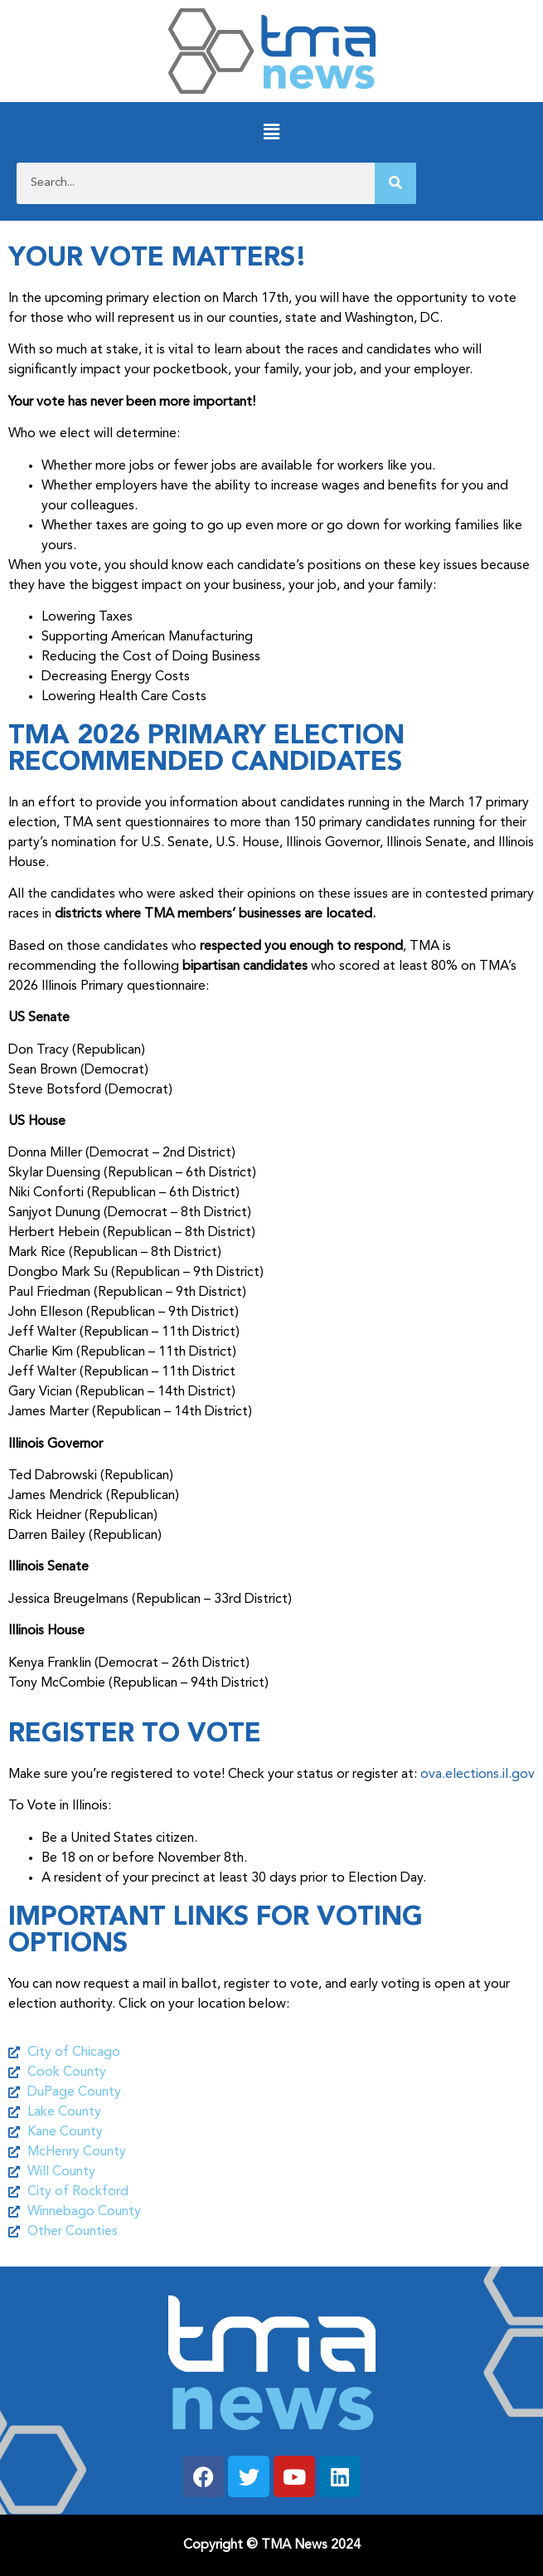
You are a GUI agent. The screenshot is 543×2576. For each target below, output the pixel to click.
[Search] (395, 183)
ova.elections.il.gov (477, 1774)
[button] (271, 132)
